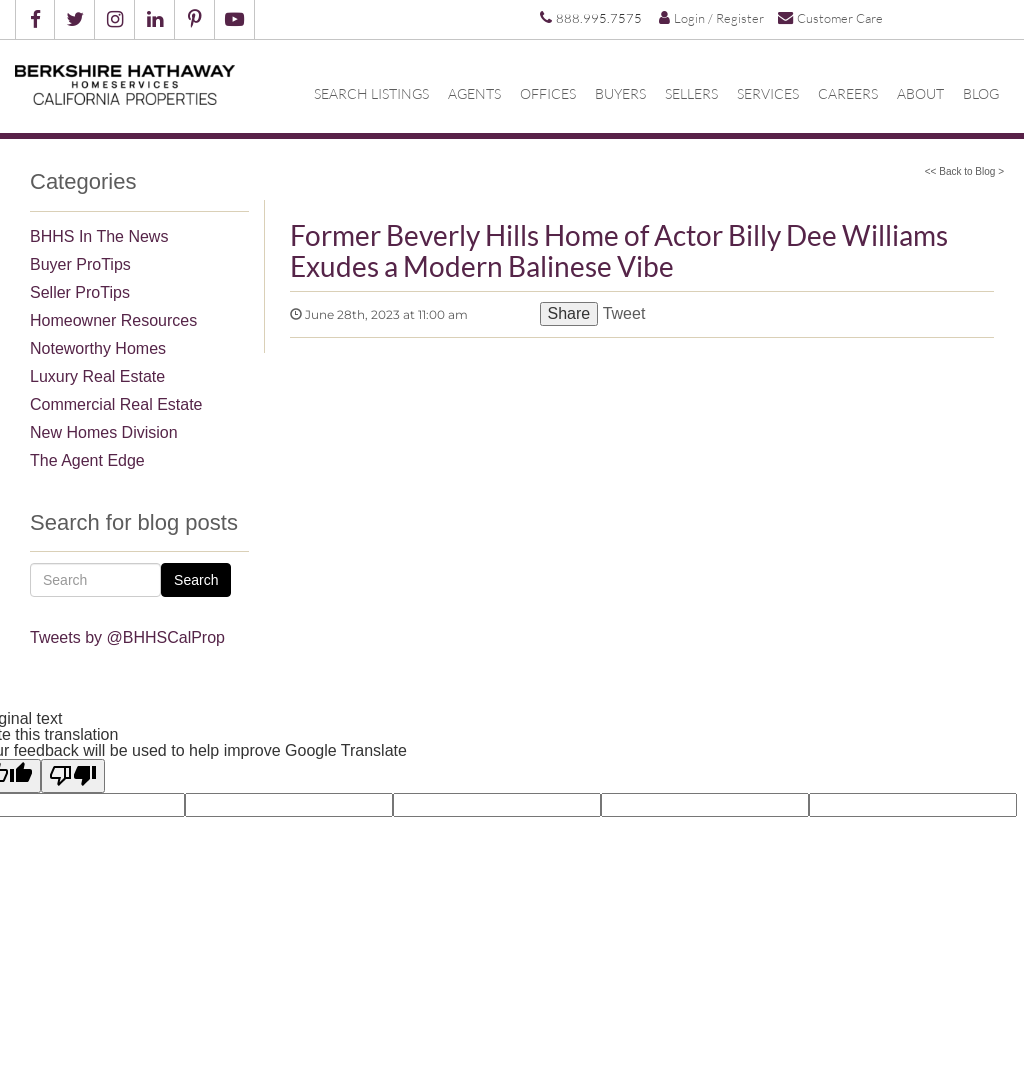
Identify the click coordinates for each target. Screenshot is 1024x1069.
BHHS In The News (99, 236)
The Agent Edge (87, 460)
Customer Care (830, 17)
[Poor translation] (73, 776)
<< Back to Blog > (964, 171)
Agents (474, 94)
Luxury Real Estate (97, 376)
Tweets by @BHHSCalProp (127, 637)
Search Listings (371, 94)
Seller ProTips (80, 292)
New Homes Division (104, 432)
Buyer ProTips (80, 264)
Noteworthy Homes (98, 348)
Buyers (620, 94)
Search (196, 580)
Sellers (691, 94)
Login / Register (711, 18)
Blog (981, 94)
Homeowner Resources (113, 320)
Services (768, 94)
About (920, 94)
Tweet (623, 313)
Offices (548, 94)
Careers (848, 94)
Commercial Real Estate (116, 404)
